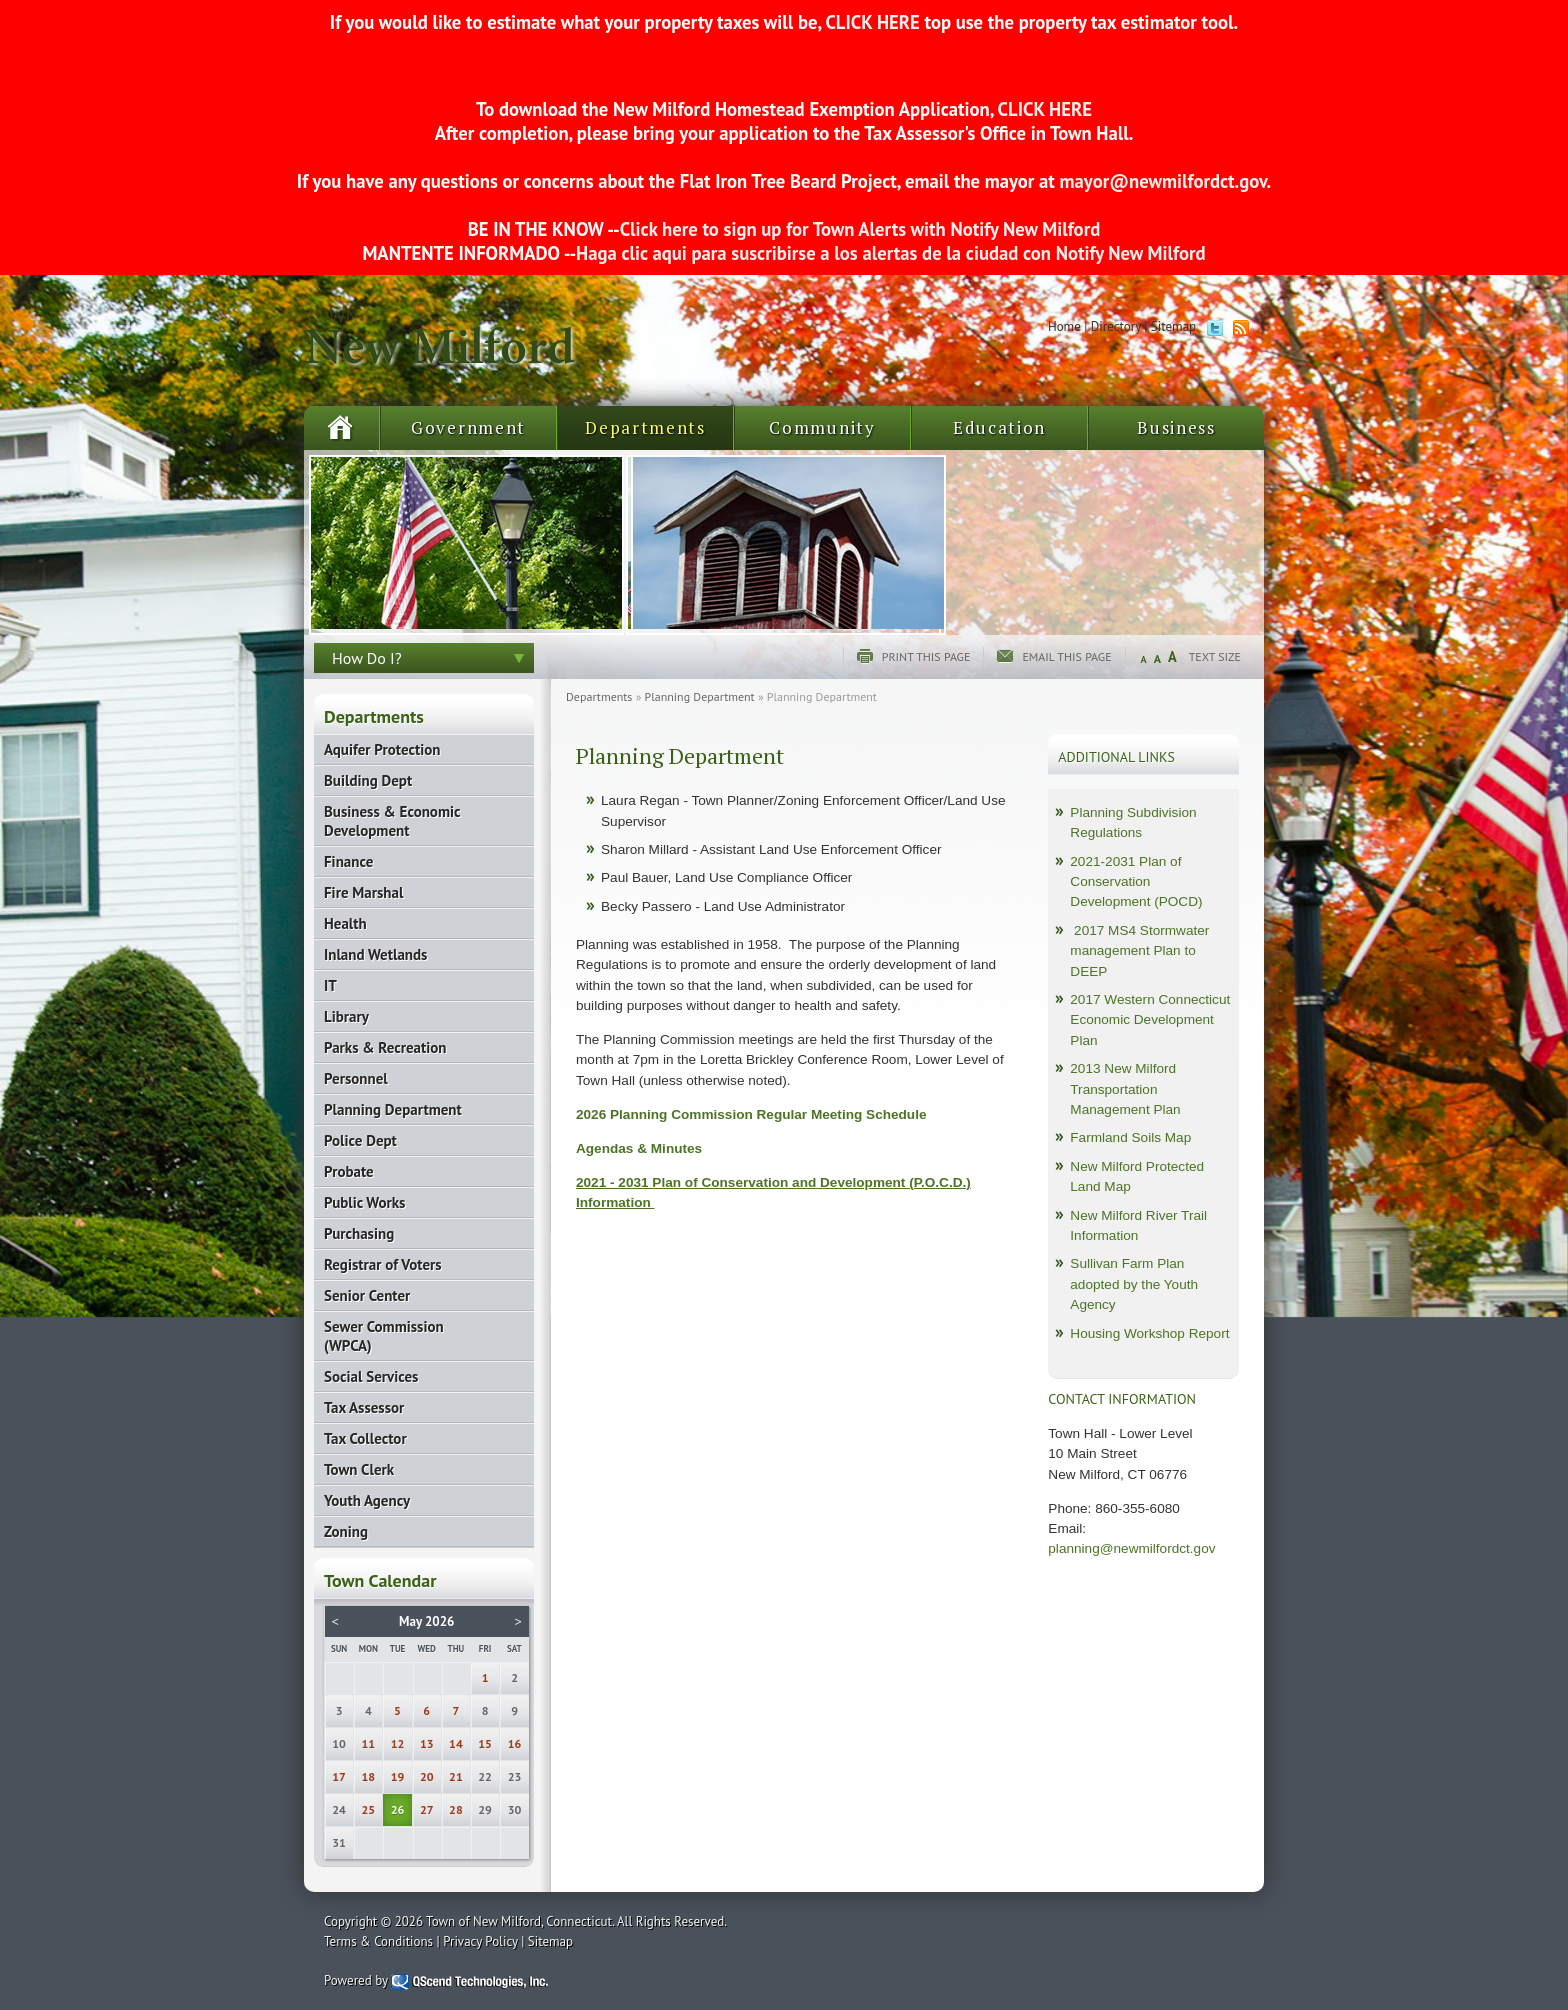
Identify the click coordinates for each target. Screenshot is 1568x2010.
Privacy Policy (480, 1941)
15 (485, 1743)
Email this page (1066, 656)
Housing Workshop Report (1149, 1333)
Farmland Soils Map (1130, 1137)
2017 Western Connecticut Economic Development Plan (1150, 1020)
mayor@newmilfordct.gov (1163, 181)
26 (398, 1809)
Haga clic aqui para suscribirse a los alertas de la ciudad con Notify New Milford (890, 253)
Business (1176, 427)
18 (369, 1776)
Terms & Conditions (378, 1941)
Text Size (1215, 656)
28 (456, 1809)
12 (398, 1743)
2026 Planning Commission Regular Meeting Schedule (751, 1114)
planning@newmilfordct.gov (1131, 1548)
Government (468, 427)
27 (427, 1809)
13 (427, 1743)
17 (339, 1776)
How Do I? (367, 658)
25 (369, 1809)
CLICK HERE (872, 22)
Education (999, 427)
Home (1064, 326)
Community (822, 427)
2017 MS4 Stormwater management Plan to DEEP (1139, 951)
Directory (1116, 326)
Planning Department (700, 696)
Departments (645, 427)
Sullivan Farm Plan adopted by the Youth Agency (1134, 1284)
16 (515, 1743)
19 (398, 1776)
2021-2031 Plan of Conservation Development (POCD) (1136, 882)
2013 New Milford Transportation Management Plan (1125, 1089)
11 (369, 1743)
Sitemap (1173, 326)
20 (427, 1776)
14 (456, 1743)
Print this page (926, 656)
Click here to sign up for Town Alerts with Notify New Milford (860, 229)
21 (456, 1776)
